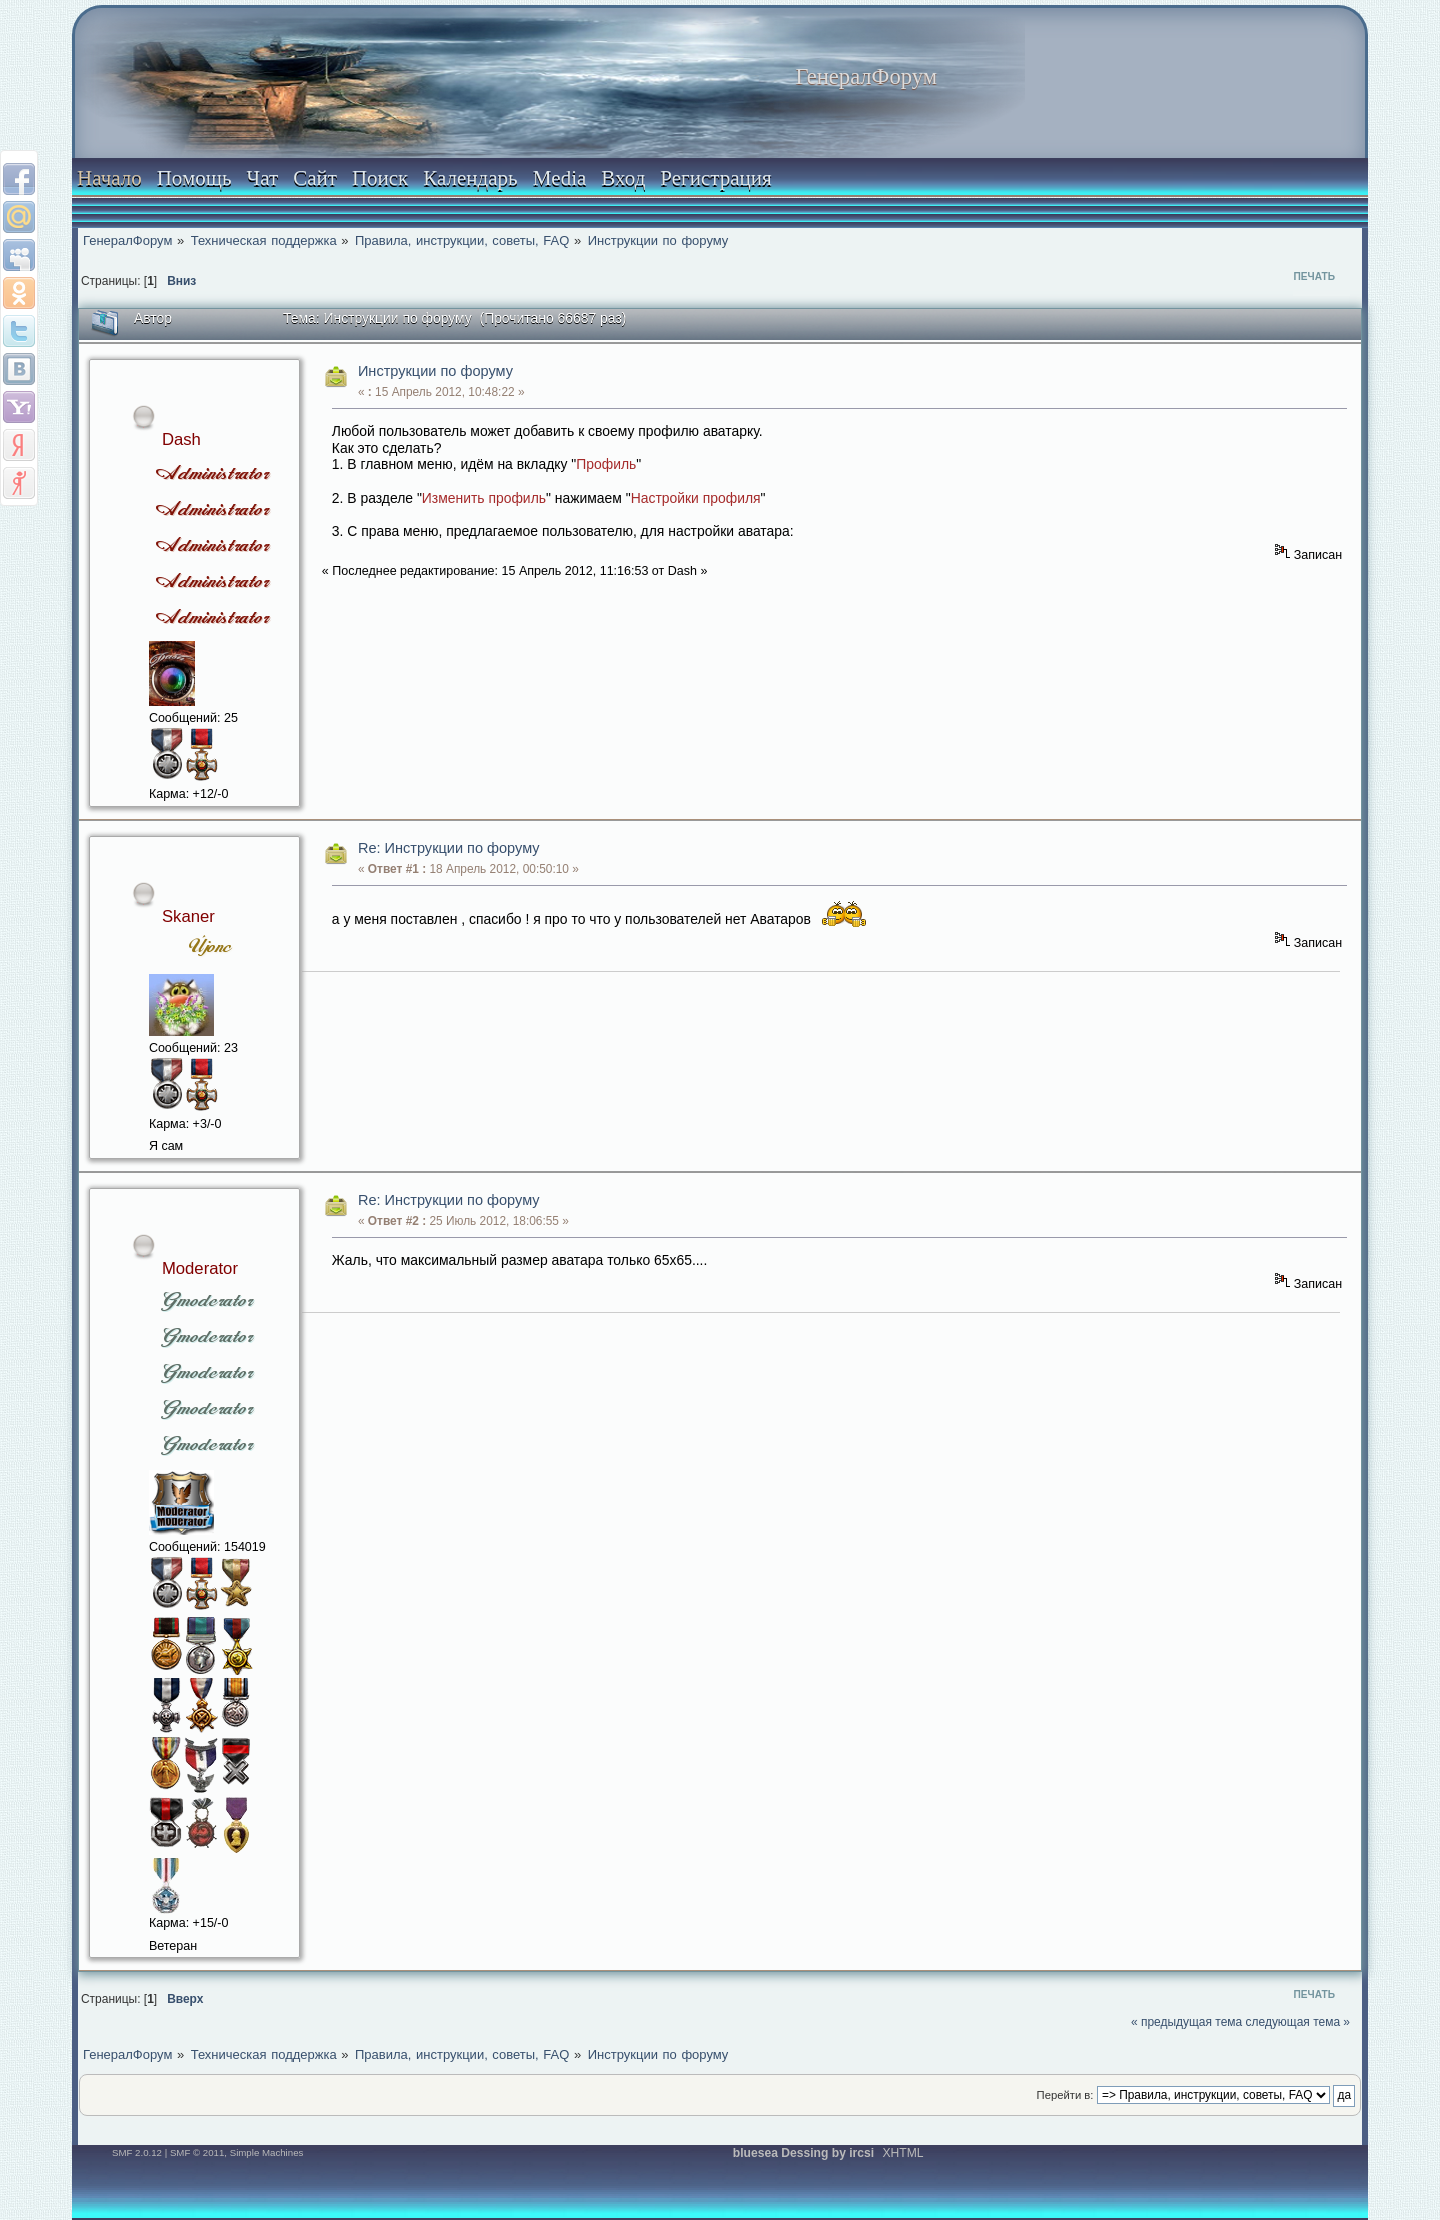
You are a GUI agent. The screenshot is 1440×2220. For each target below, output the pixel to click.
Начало (109, 178)
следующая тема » (1298, 2022)
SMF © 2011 (197, 2152)
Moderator (200, 1268)
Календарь (470, 178)
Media (560, 178)
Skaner (188, 916)
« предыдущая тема (1186, 2022)
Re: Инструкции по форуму (449, 848)
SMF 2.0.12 (137, 2152)
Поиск (380, 178)
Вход (623, 178)
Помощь (194, 178)
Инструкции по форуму (435, 371)
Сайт (315, 178)
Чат (263, 178)
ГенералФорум (865, 76)
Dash (181, 439)
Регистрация (715, 178)
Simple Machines (267, 2152)
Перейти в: (1065, 2095)
